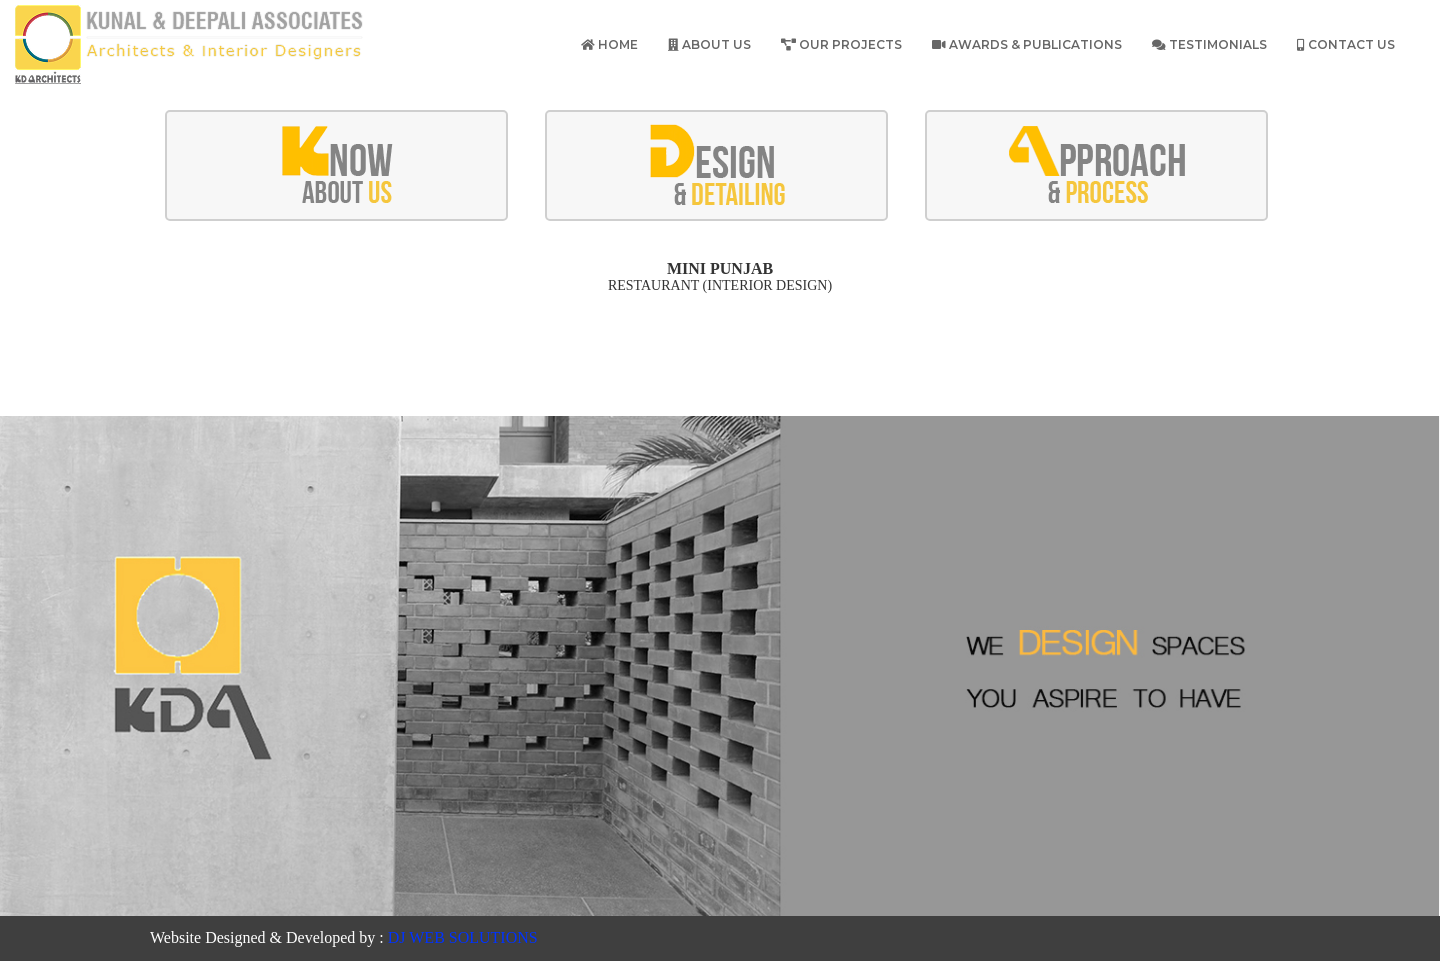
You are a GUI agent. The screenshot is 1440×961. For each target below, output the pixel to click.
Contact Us (1346, 44)
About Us (709, 44)
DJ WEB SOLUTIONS (463, 937)
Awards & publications (1027, 44)
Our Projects (841, 44)
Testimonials (1209, 44)
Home (609, 44)
